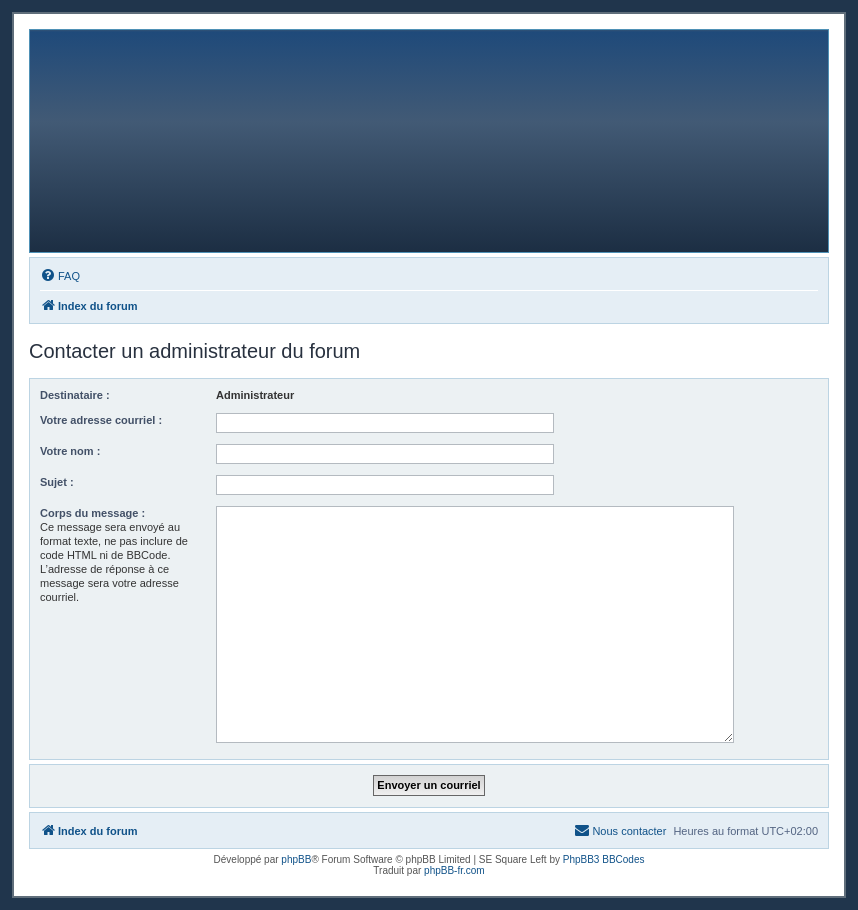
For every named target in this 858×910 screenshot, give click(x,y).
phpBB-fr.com (454, 870)
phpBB (296, 859)
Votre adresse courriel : (101, 420)
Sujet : (57, 482)
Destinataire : (75, 395)
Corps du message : (92, 513)
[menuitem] (60, 276)
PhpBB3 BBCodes (604, 859)
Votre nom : (70, 451)
